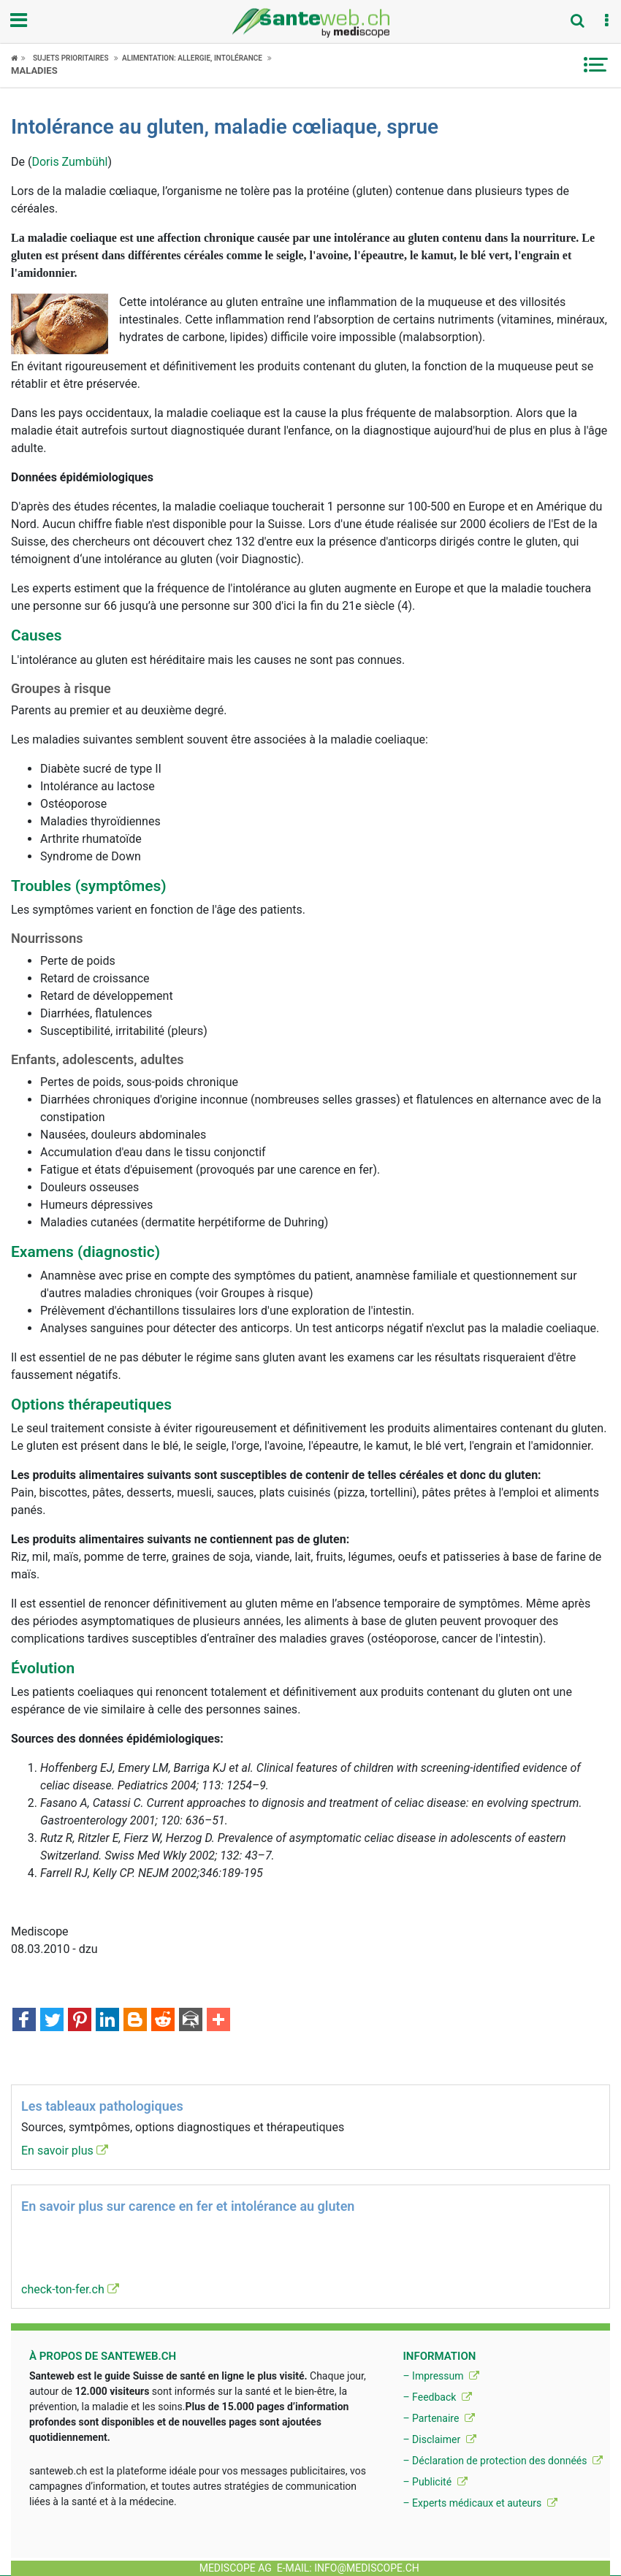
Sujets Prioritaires (71, 58)
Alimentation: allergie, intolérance (192, 58)
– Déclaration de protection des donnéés (503, 2460)
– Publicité (435, 2482)
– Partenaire (438, 2418)
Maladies (34, 70)
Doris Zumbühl (69, 162)
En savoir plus (64, 2151)
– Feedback (437, 2397)
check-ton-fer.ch (70, 2289)
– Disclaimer (439, 2439)
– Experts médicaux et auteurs (480, 2503)
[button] (606, 21)
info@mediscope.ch (366, 2568)
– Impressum (441, 2376)
